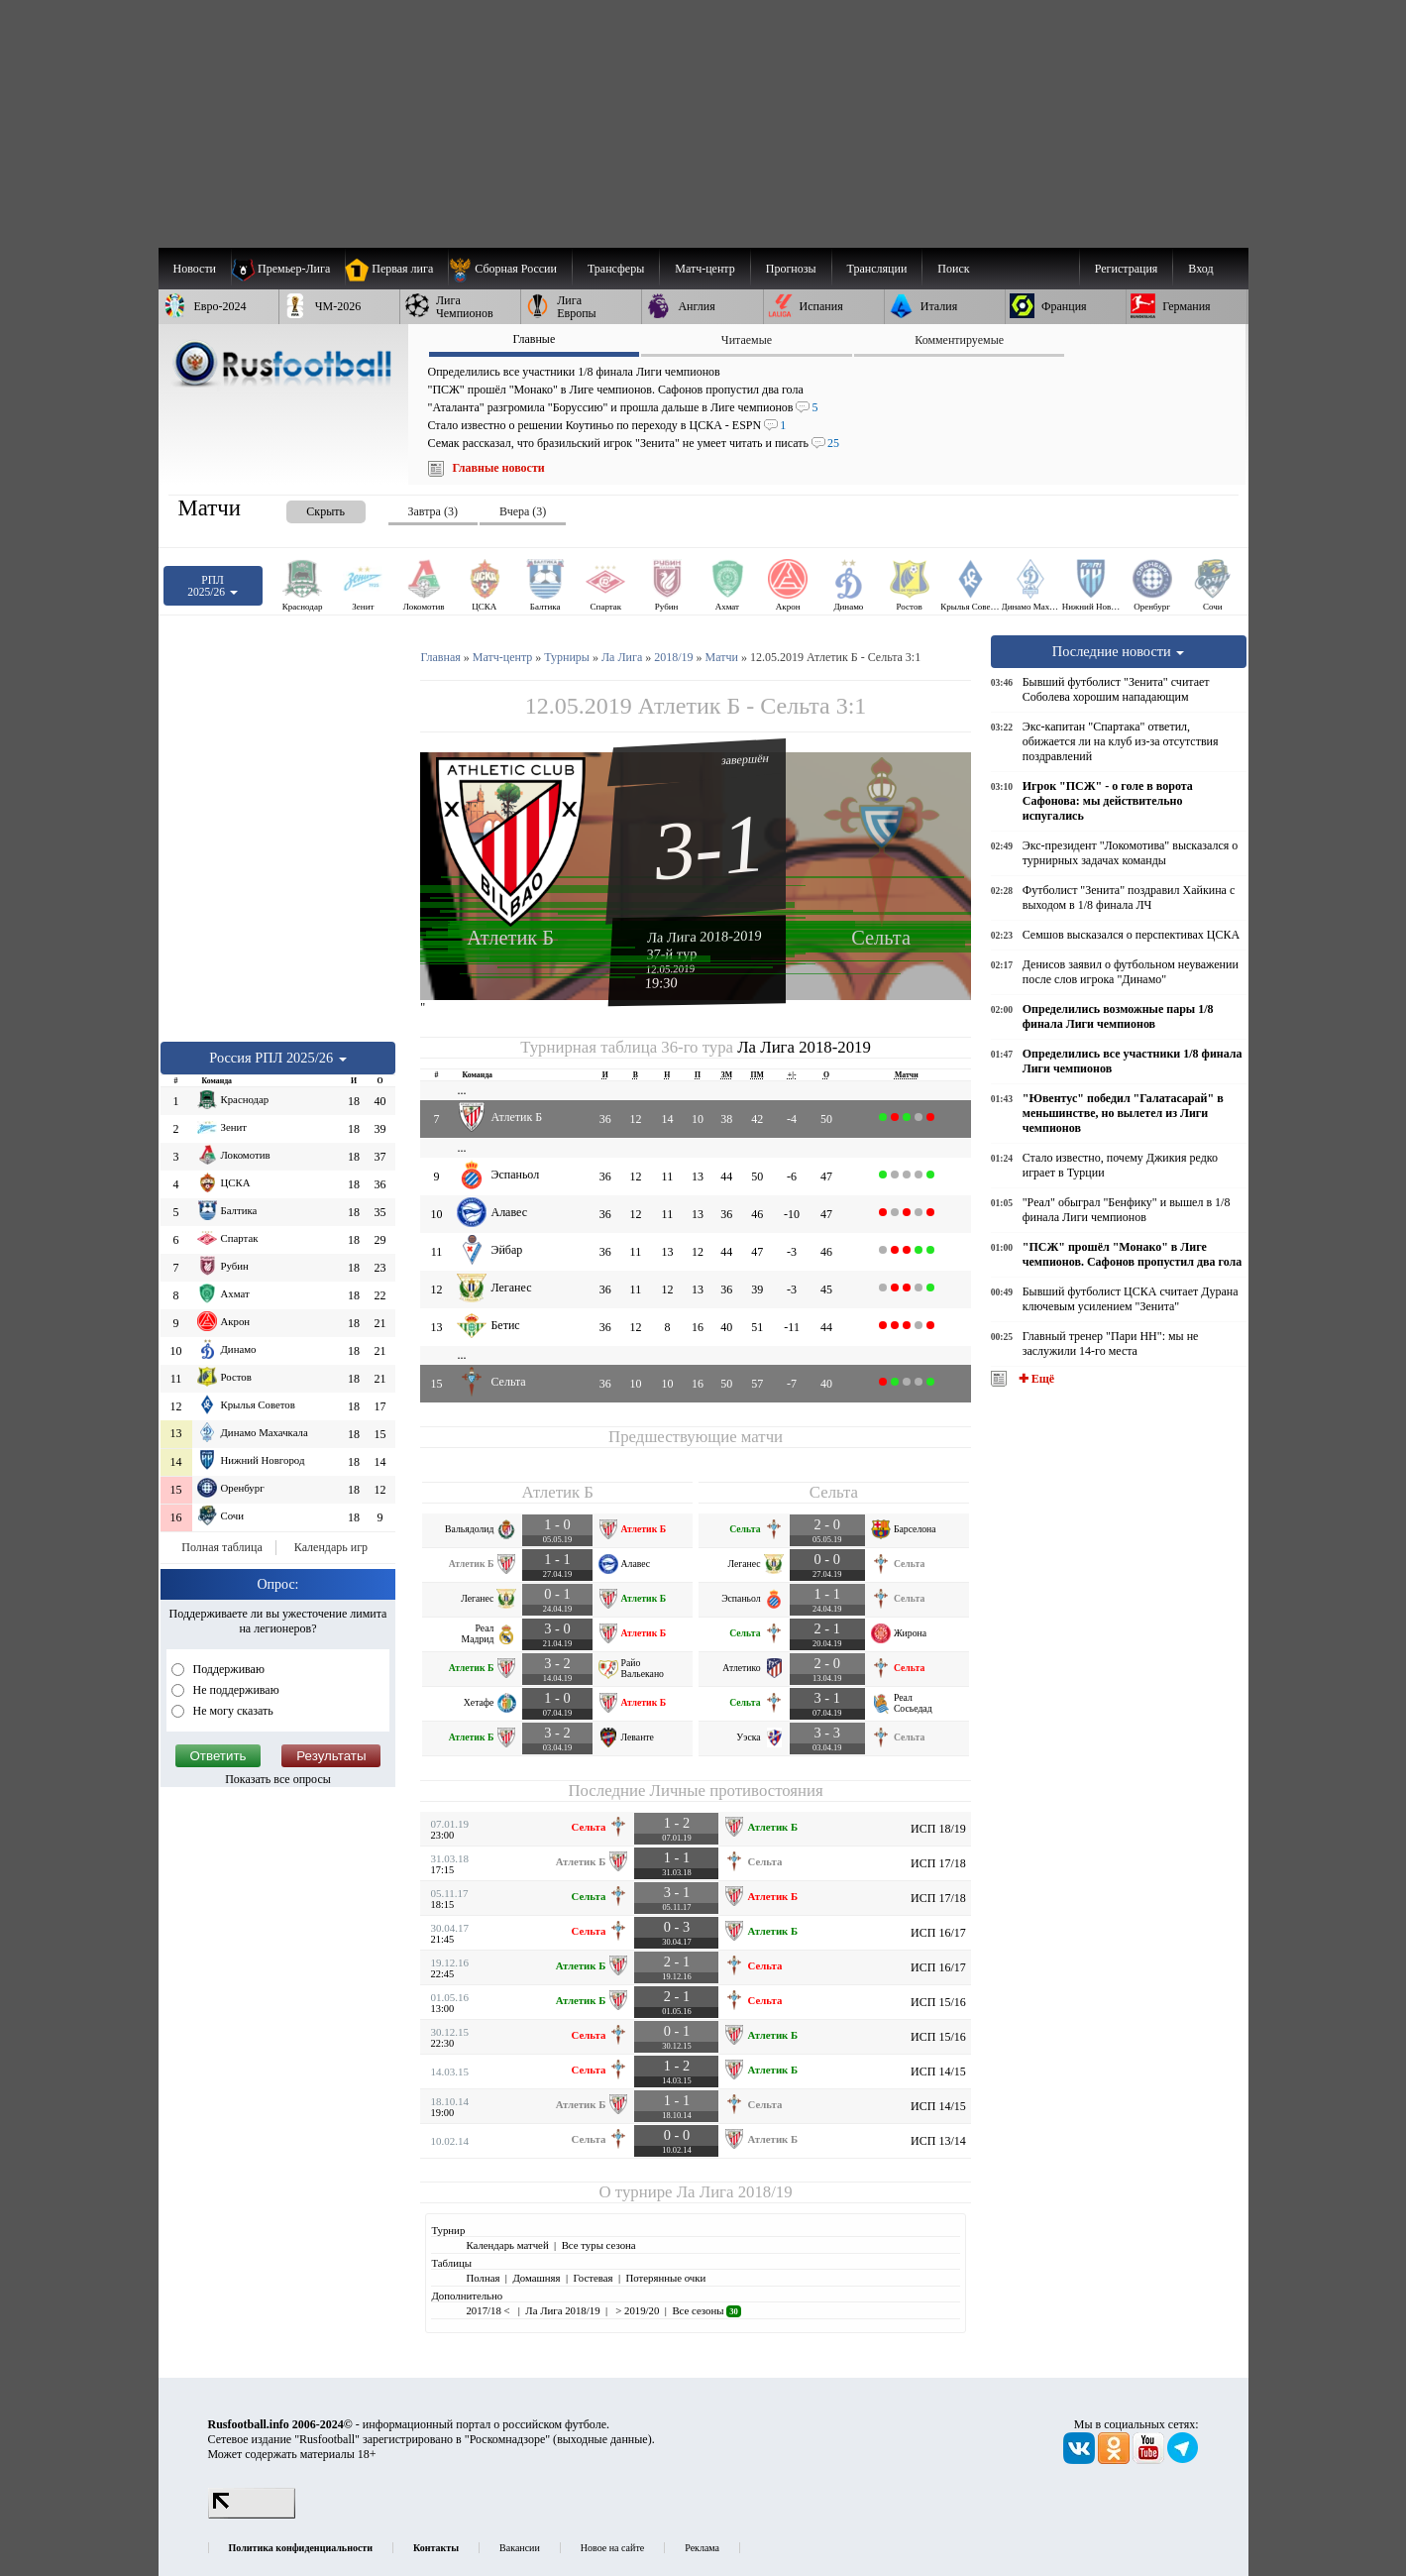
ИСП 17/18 (938, 1863)
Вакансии (519, 2547)
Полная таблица (221, 1547)
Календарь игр (331, 1547)
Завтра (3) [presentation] (433, 511)
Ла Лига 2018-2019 (704, 936)
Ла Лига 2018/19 (735, 2192)
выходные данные (602, 2439)
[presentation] (306, 508)
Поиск (953, 269)
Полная (482, 2278)
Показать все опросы (278, 1779)
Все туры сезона (599, 2245)
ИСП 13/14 (938, 2141)
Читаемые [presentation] (746, 340)
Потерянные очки (665, 2278)
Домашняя (536, 2278)
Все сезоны (706, 2310)
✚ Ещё (1035, 1379)
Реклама (702, 2547)
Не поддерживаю (234, 1690)
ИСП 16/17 (938, 1933)
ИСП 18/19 (938, 1829)
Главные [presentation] (533, 339)
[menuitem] (510, 268)
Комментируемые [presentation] (959, 340)
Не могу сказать (231, 1711)
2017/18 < (489, 2310)
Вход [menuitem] (1200, 269)
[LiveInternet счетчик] (251, 2514)
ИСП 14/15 (938, 2071)
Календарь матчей (507, 2245)
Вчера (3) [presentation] (522, 511)
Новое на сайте (612, 2547)
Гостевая (593, 2278)
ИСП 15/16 (938, 2002)
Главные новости (499, 468)
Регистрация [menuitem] (1126, 269)
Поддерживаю (227, 1669)
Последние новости (1118, 651)
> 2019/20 (636, 2310)
